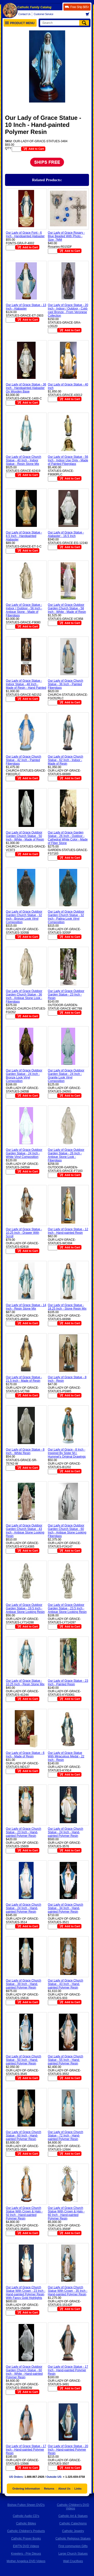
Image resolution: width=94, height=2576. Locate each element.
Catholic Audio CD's (26, 2516)
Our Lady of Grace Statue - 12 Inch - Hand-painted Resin (68, 1230)
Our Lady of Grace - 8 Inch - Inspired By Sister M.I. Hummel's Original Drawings (67, 1453)
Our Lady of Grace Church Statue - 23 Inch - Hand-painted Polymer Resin (23, 1832)
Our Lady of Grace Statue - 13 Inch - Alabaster (26, 306)
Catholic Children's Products (26, 2531)
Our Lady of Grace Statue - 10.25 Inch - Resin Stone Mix (25, 1682)
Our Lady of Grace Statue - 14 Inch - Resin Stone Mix (26, 1306)
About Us (64, 2488)
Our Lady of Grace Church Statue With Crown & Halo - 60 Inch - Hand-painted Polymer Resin (66, 2213)
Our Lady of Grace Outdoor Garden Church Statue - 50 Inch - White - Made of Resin (25, 836)
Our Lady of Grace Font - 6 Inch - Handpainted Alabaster (25, 234)
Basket (88, 14)
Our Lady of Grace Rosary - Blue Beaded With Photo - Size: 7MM (66, 236)
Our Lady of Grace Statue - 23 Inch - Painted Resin (68, 1682)
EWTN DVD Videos (26, 2546)
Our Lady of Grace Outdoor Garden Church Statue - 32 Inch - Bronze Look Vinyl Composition (24, 917)
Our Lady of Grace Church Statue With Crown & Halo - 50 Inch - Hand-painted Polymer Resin (24, 2213)
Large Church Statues (73, 2553)
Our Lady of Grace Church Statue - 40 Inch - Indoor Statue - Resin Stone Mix (23, 460)
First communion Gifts (73, 2546)
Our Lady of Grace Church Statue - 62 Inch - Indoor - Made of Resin (65, 760)
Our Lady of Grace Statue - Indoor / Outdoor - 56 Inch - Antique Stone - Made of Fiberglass (24, 610)
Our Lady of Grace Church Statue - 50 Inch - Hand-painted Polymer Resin (23, 2060)
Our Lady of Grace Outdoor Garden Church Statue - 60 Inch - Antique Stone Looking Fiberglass (67, 1531)
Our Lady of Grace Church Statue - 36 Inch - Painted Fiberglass (65, 684)
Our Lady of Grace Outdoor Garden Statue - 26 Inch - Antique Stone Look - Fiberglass (66, 1155)
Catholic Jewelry (73, 2531)
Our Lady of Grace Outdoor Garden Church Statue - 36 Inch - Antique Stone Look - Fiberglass (24, 996)
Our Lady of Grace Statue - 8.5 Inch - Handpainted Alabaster (24, 536)
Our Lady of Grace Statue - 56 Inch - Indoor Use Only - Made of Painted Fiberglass (68, 460)
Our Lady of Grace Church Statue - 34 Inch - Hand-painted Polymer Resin (65, 1908)
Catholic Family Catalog (34, 7)
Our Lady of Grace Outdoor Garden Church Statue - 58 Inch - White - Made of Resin (67, 608)
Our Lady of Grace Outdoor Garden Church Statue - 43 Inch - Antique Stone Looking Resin (25, 1531)
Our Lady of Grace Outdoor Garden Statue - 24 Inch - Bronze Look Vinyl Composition (24, 1076)
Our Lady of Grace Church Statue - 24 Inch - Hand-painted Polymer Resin (65, 1832)
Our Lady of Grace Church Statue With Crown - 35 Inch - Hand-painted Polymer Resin (67, 2291)
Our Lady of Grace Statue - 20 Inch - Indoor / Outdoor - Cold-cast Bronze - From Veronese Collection (68, 310)
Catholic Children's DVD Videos (73, 2506)
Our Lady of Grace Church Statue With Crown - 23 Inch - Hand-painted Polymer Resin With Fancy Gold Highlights (25, 2293)
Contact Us (24, 14)
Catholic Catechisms (73, 2523)
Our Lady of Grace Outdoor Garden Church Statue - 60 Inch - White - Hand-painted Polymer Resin (24, 2372)
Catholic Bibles (26, 2523)
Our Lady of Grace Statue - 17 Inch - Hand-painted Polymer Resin (68, 2370)
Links (78, 2488)
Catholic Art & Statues (73, 2516)
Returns (49, 2488)
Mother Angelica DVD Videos (26, 2561)
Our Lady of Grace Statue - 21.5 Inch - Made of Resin (24, 1378)
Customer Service (43, 14)
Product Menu (20, 23)
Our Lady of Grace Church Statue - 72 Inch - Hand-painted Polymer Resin (65, 2135)
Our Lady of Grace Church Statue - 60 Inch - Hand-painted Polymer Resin (23, 2135)
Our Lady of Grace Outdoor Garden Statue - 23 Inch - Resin (66, 994)
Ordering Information (26, 2488)
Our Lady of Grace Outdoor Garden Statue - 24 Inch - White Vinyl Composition (24, 1153)
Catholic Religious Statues (72, 2538)
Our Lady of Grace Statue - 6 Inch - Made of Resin (25, 1754)
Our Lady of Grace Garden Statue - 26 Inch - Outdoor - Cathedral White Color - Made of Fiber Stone (68, 838)
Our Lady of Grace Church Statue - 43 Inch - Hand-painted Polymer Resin (65, 1984)
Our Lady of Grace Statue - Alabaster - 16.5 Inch (66, 534)
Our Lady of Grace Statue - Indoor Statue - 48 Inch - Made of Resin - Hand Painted (26, 684)
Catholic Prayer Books (26, 2538)
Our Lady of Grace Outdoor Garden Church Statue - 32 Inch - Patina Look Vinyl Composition (66, 917)
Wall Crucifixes (73, 2561)
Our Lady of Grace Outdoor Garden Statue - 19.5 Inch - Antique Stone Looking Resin (25, 1608)
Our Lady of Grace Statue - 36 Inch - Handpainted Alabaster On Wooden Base (26, 388)
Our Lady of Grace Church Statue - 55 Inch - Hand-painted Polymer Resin (65, 2060)
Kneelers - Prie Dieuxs (26, 2553)
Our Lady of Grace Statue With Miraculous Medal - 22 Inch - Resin (66, 1756)
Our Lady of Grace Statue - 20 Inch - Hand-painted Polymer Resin (68, 2449)
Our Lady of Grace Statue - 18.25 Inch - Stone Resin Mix (67, 1306)
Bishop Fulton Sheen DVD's (26, 2505)
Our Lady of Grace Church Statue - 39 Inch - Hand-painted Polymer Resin (23, 1984)
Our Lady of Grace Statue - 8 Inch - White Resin (25, 1451)
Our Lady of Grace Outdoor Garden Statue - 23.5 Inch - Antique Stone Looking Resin (67, 1608)
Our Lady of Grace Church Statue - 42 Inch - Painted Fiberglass (23, 760)
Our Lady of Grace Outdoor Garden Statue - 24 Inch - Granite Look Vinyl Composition (66, 1076)
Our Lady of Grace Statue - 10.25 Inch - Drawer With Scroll (24, 1232)
